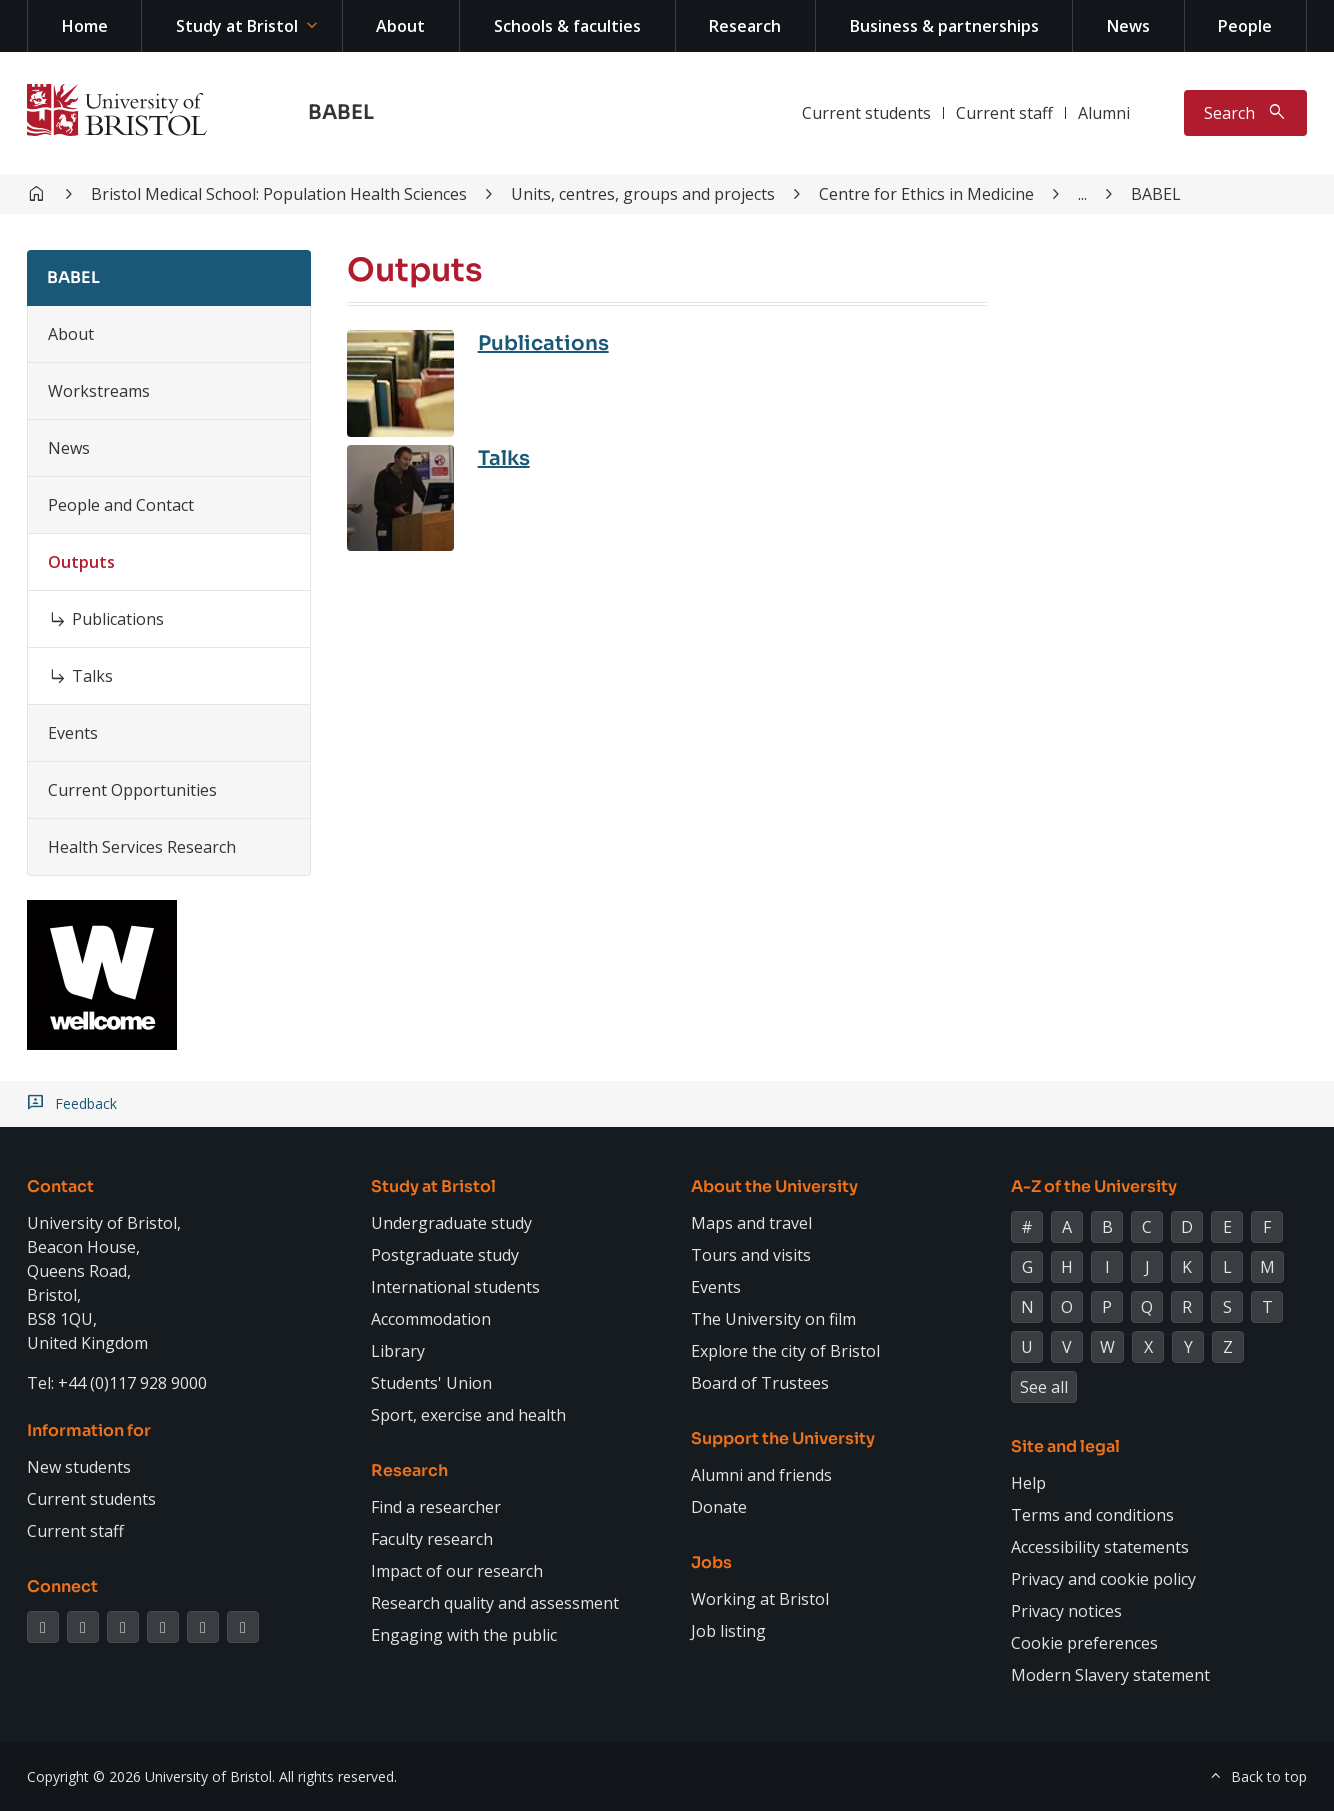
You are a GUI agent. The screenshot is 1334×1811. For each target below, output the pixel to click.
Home (85, 26)
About (400, 26)
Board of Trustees (760, 1383)
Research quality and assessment (495, 1603)
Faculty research (432, 1539)
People (1245, 26)
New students (79, 1467)
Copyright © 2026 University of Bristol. (151, 1776)
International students (455, 1287)
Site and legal (1065, 1446)
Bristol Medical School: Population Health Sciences (279, 194)
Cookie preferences (1084, 1643)
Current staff (1004, 113)
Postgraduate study (445, 1255)
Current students (866, 113)
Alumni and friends (761, 1475)
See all (1044, 1387)
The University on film (773, 1319)
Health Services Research (142, 847)
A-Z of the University (1094, 1186)
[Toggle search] (1245, 113)
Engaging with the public (464, 1635)
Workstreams (99, 391)
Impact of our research (457, 1571)
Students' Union (431, 1383)
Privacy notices (1066, 1611)
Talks (92, 676)
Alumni (1104, 113)
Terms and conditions (1092, 1515)
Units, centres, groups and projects (643, 194)
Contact (60, 1186)
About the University (774, 1186)
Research (745, 26)
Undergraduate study (451, 1223)
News (1128, 26)
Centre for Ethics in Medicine (926, 194)
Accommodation (431, 1319)
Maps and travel (751, 1223)
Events (73, 733)
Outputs (81, 562)
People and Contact (121, 505)
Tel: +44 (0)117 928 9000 (117, 1383)
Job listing (728, 1631)
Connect (62, 1586)
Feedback (86, 1104)
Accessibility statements (1100, 1547)
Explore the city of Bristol (785, 1351)
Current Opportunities (132, 790)
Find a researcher (436, 1507)
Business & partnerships (944, 26)
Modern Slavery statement (1110, 1675)
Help (1028, 1483)
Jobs (711, 1562)
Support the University (783, 1438)
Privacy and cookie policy (1103, 1579)
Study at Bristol (237, 26)
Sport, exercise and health (468, 1415)
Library (398, 1351)
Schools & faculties (567, 26)
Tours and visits (751, 1255)
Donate (719, 1507)
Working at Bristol (760, 1599)
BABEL (341, 112)
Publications (118, 619)
